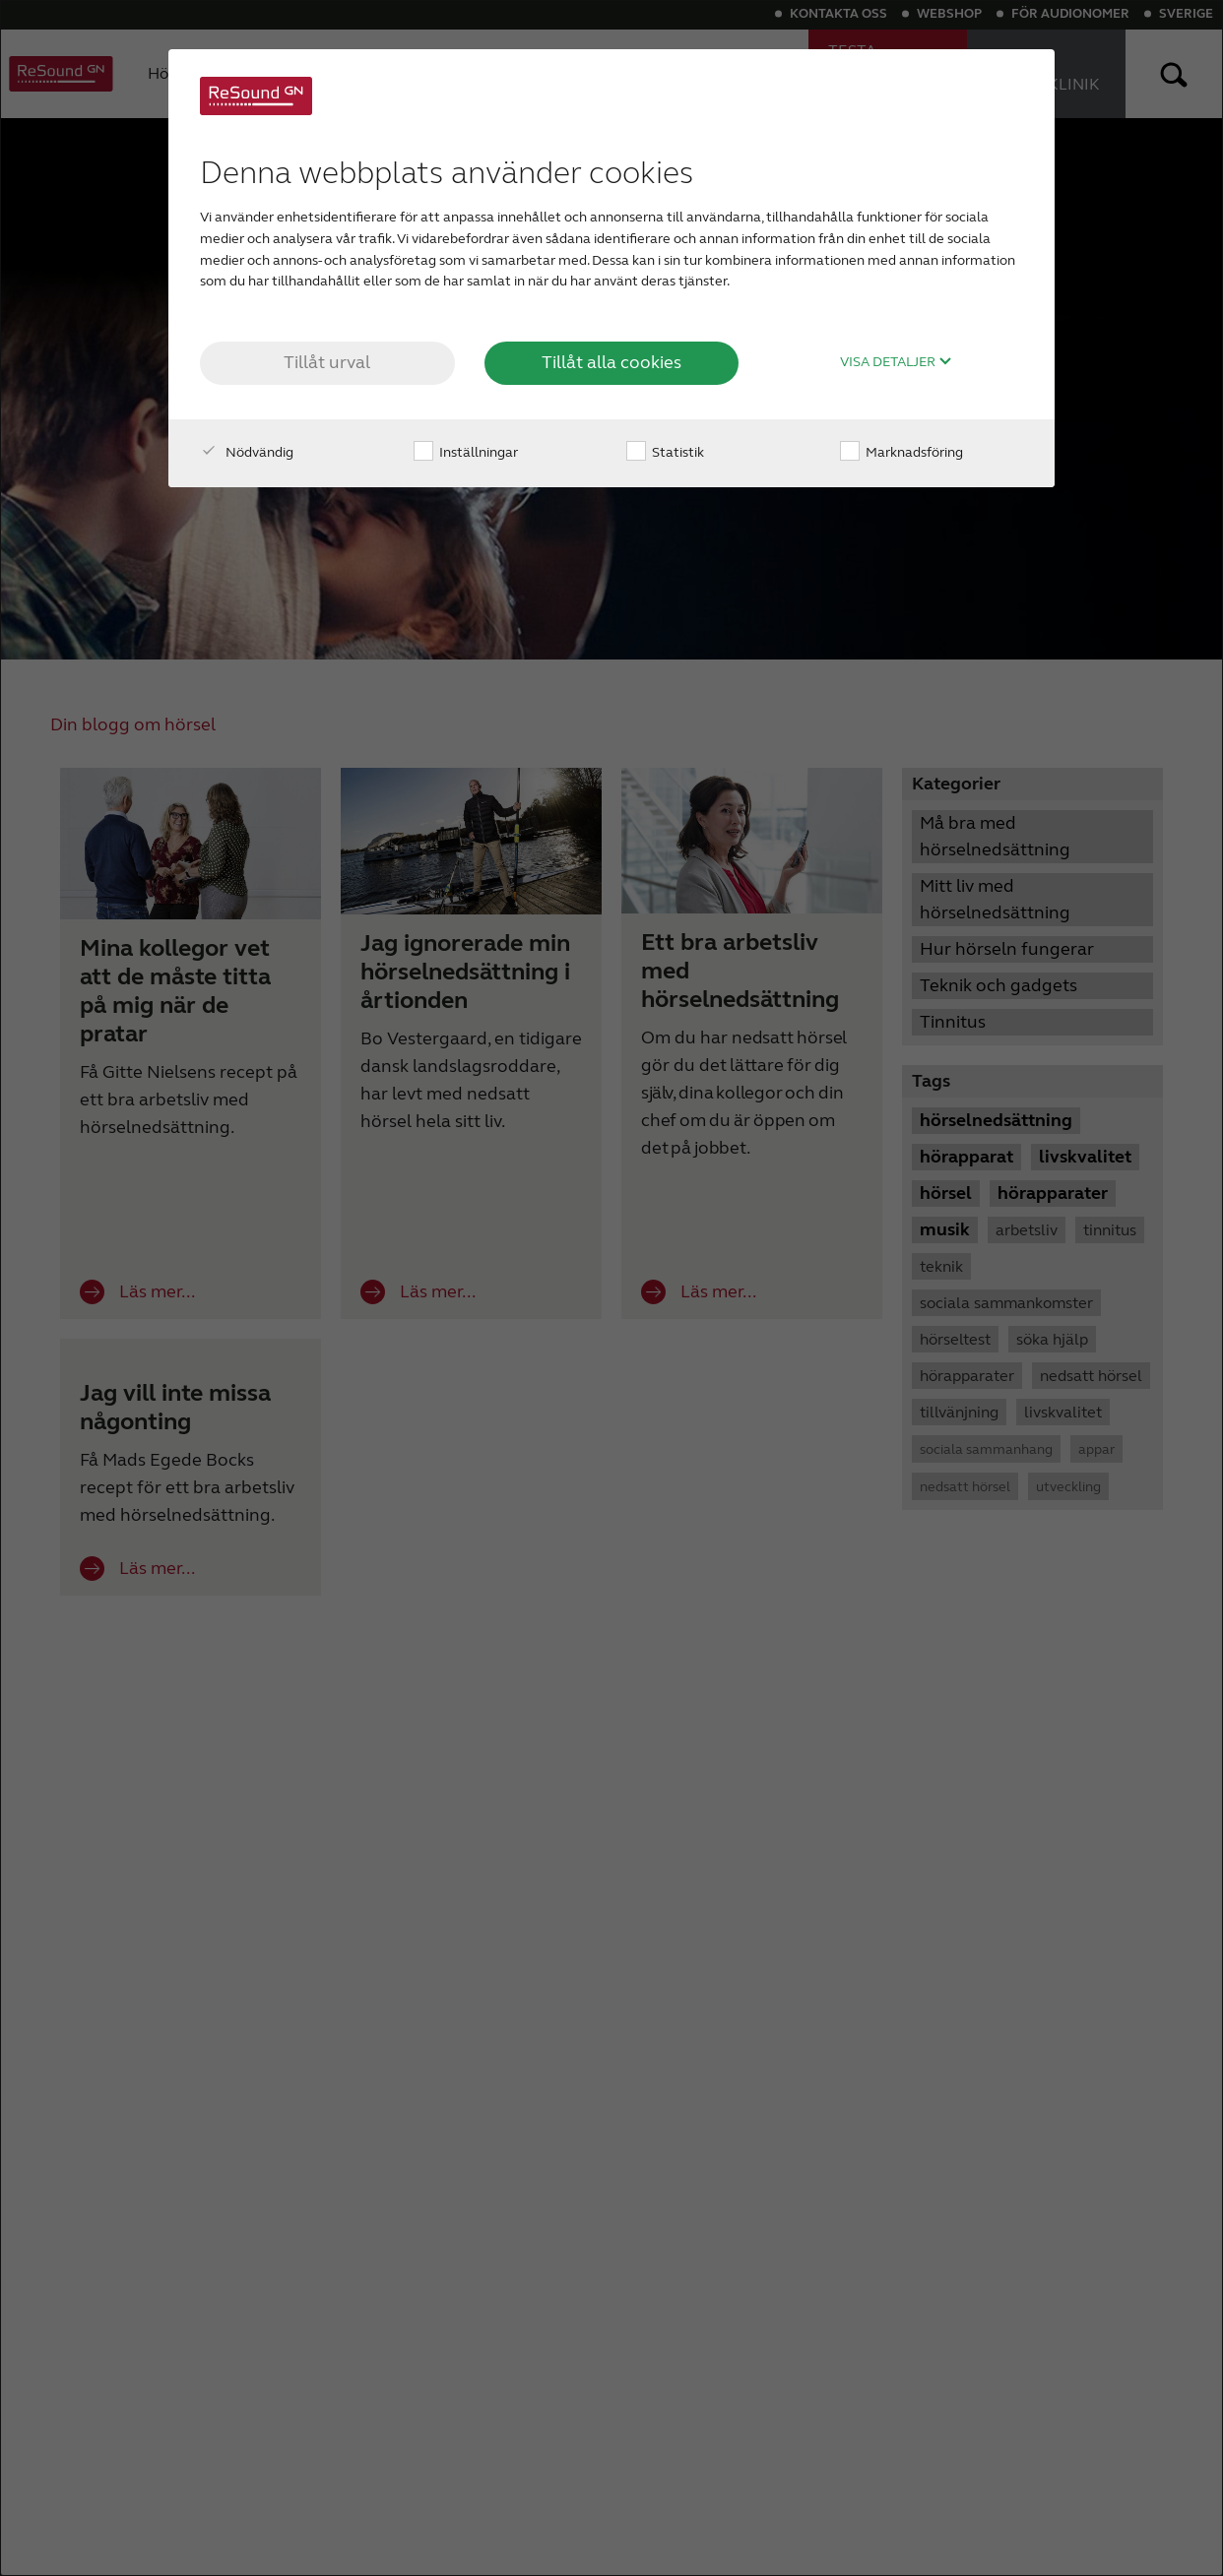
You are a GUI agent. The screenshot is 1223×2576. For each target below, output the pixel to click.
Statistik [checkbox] (665, 452)
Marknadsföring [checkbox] (901, 452)
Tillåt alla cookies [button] (611, 362)
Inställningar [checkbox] (466, 452)
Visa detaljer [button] (896, 362)
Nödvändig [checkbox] (246, 452)
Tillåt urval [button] (327, 362)
